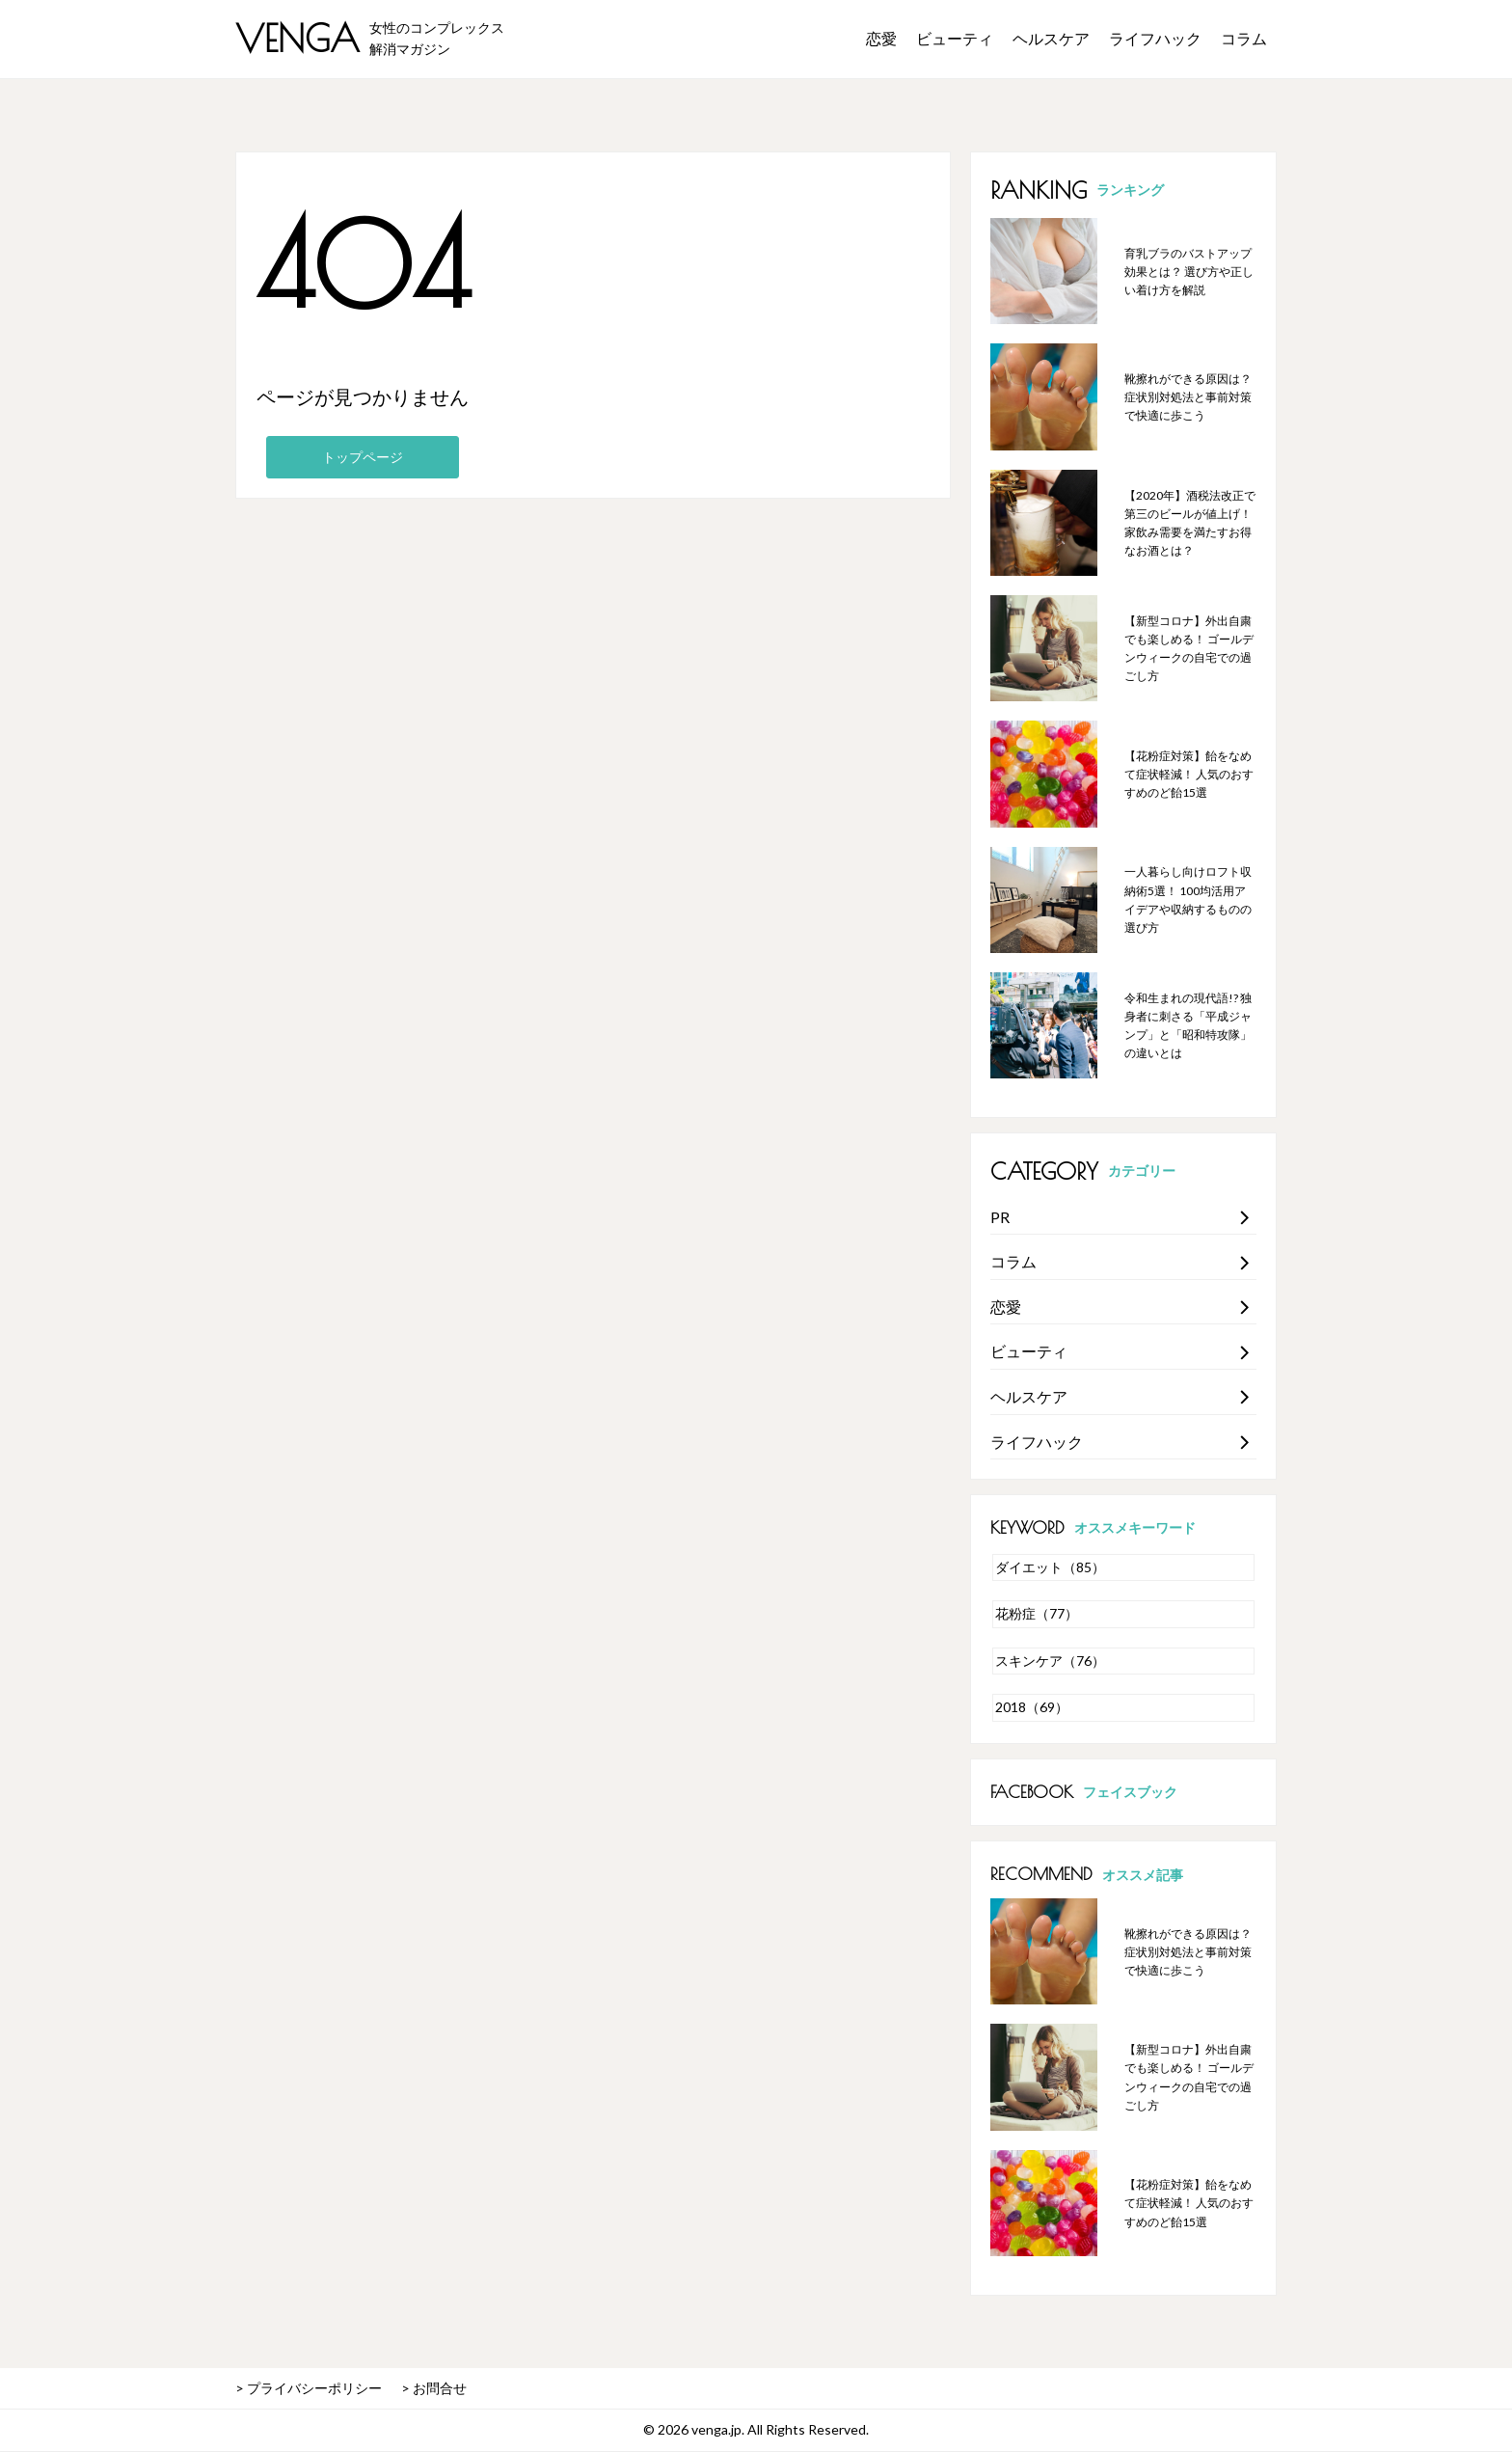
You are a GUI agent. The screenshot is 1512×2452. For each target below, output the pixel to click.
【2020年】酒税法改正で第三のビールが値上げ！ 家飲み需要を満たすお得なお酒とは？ (1190, 523)
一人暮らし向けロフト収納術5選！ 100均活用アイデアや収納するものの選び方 (1188, 899)
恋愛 (881, 38)
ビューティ (954, 38)
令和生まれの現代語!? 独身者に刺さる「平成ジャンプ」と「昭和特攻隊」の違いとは (1188, 1026)
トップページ (362, 457)
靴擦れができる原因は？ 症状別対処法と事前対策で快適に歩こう (1188, 396)
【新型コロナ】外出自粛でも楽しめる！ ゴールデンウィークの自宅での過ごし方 (1189, 648)
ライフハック (1155, 38)
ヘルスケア (1051, 38)
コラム (1244, 38)
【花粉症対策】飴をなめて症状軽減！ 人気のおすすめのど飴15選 (1189, 774)
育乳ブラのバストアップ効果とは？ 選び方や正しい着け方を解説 (1189, 271)
